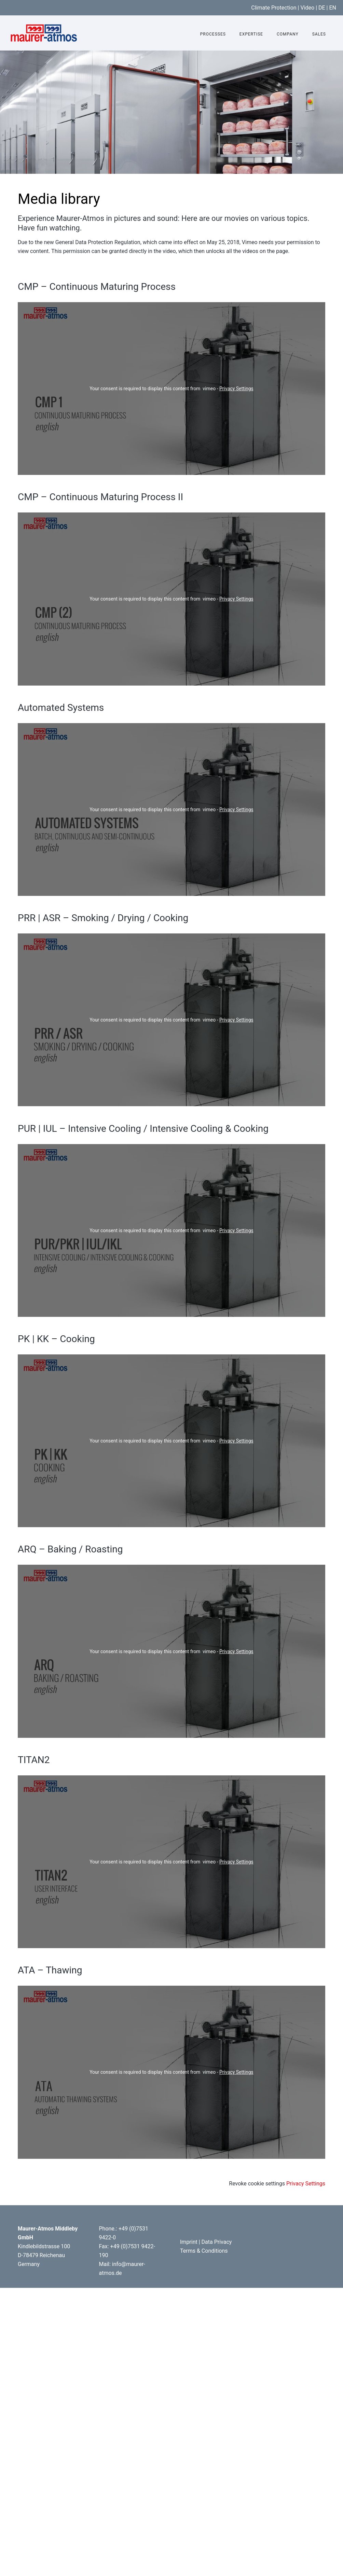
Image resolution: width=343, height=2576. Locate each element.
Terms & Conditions (204, 2251)
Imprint (188, 2242)
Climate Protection (273, 7)
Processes (213, 34)
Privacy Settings (236, 388)
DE (321, 7)
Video (307, 7)
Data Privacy (217, 2242)
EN (332, 7)
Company (288, 34)
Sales (319, 34)
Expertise (251, 34)
